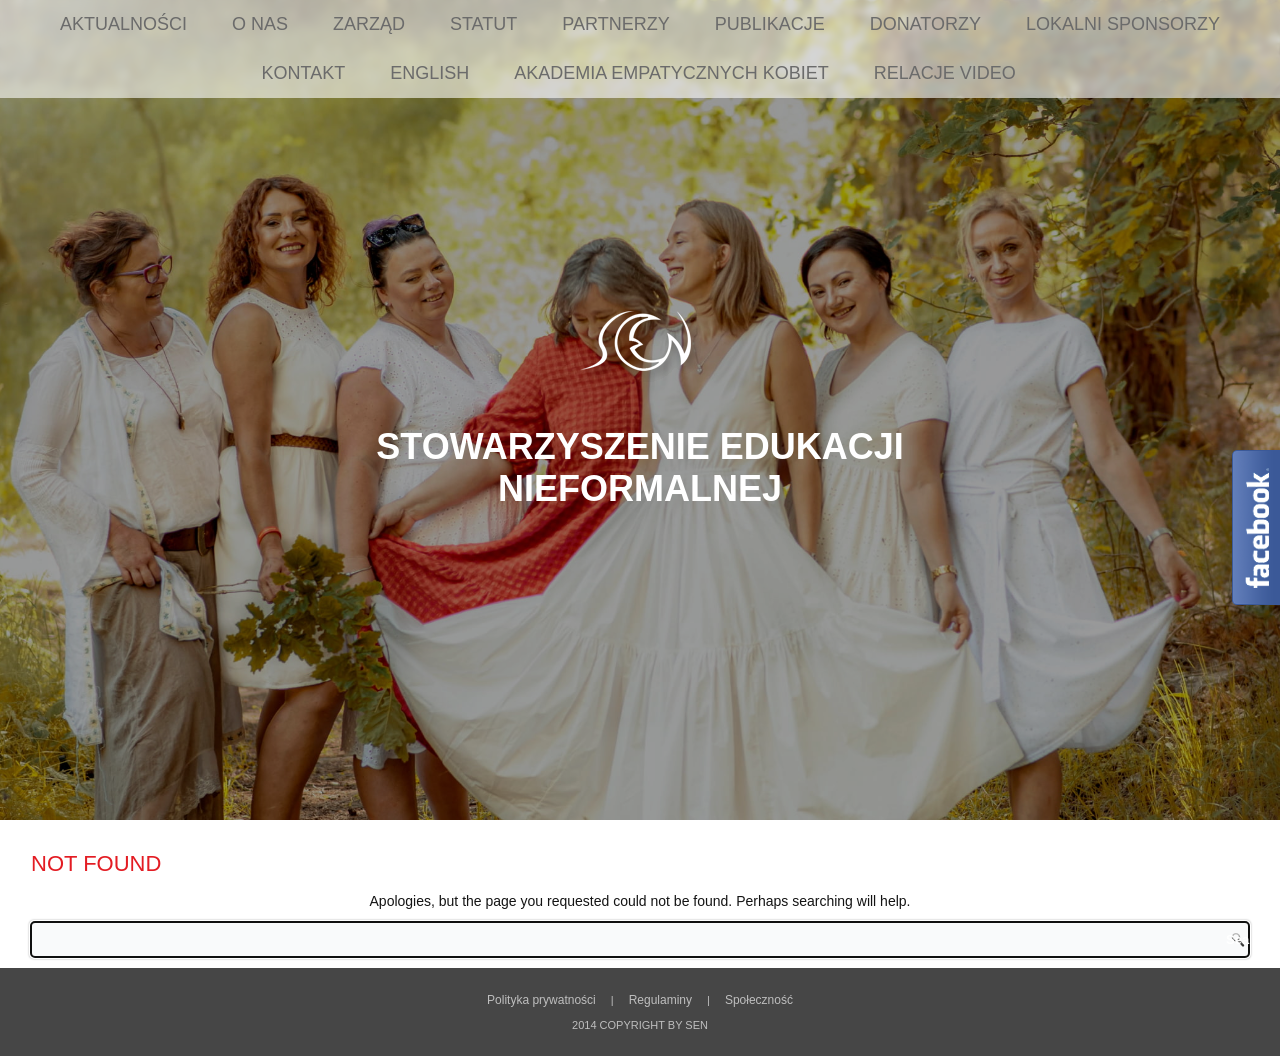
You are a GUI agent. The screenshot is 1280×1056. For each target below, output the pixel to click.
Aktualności (123, 24)
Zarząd (369, 24)
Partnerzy (615, 24)
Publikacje (770, 24)
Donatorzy (925, 24)
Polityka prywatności (541, 1000)
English (429, 73)
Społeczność (759, 1000)
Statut (483, 24)
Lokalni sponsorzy (1123, 24)
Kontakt (304, 73)
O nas (260, 24)
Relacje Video (945, 73)
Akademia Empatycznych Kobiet (671, 73)
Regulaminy (660, 1000)
